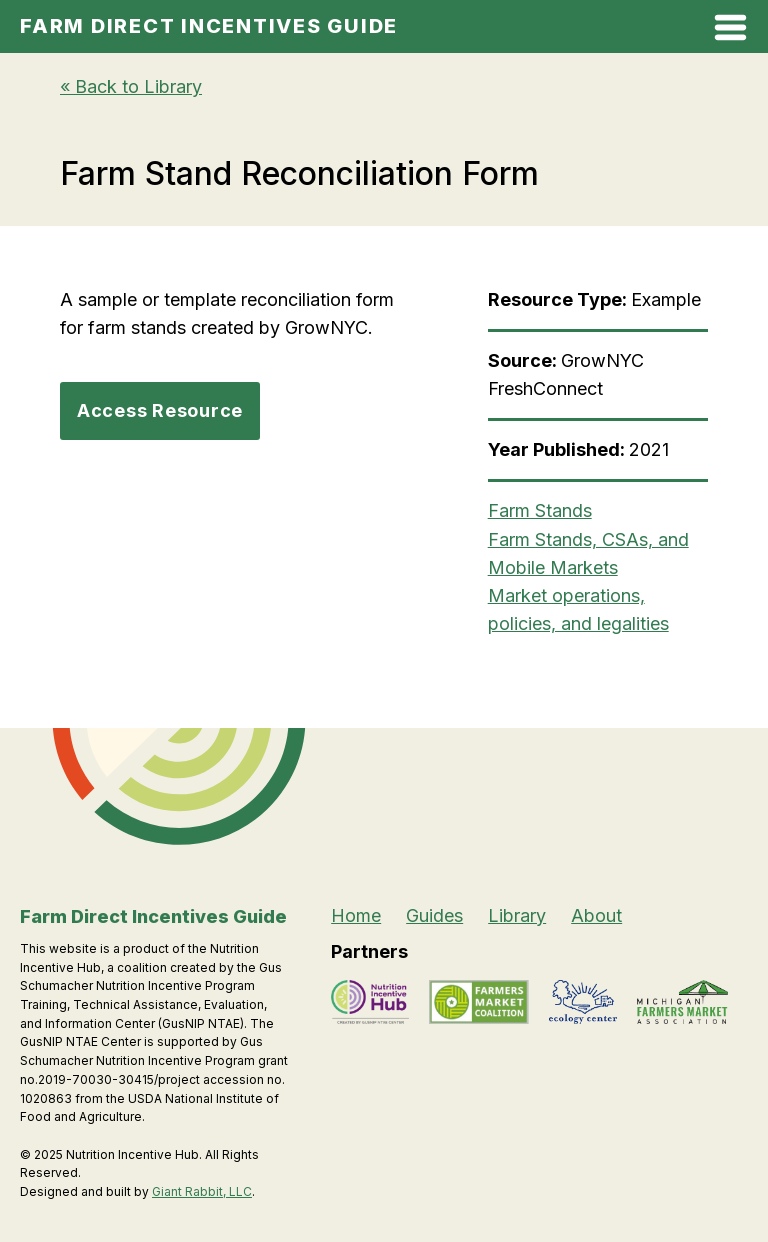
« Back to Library (131, 86)
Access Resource (160, 410)
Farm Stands (540, 510)
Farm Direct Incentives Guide (209, 26)
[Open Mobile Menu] (730, 31)
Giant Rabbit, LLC (202, 1191)
